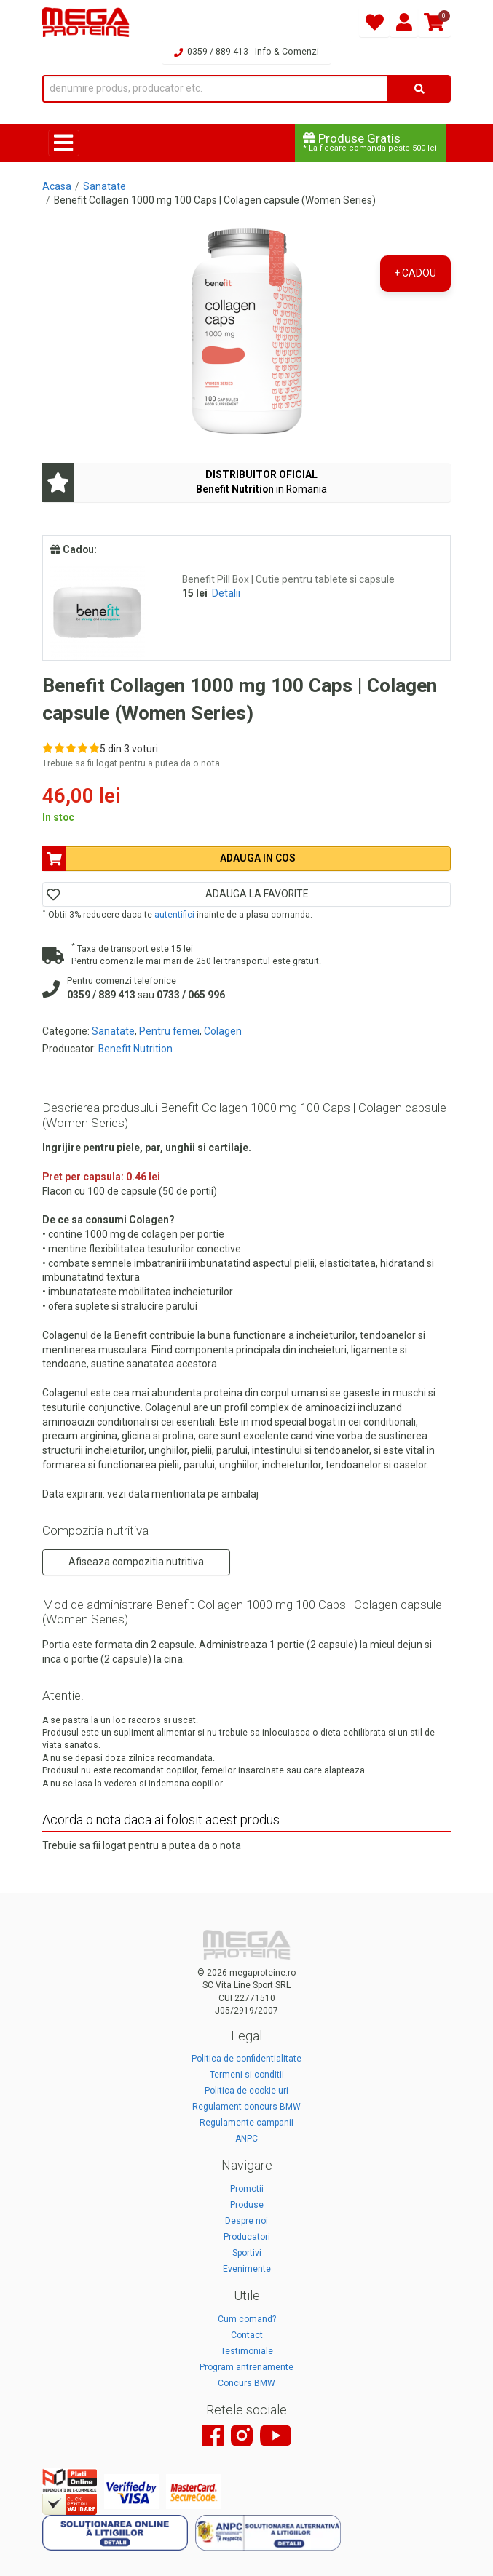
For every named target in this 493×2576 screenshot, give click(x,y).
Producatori (247, 2237)
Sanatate (104, 186)
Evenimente (247, 2269)
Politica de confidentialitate (246, 2059)
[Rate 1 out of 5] (47, 747)
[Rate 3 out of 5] (71, 747)
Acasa (56, 186)
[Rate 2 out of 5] (59, 747)
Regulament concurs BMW (246, 2107)
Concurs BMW (246, 2383)
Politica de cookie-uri (246, 2091)
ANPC (246, 2139)
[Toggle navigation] (63, 143)
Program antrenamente (246, 2367)
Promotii (247, 2189)
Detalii (226, 593)
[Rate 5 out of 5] (94, 747)
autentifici (174, 915)
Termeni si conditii (247, 2075)
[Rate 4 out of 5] (82, 747)
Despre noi (246, 2221)
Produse (247, 2205)
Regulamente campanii (246, 2123)
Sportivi (246, 2253)
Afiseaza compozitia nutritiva (136, 1561)
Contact (247, 2335)
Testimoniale (247, 2351)
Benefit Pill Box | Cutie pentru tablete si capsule (288, 579)
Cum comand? (247, 2319)
